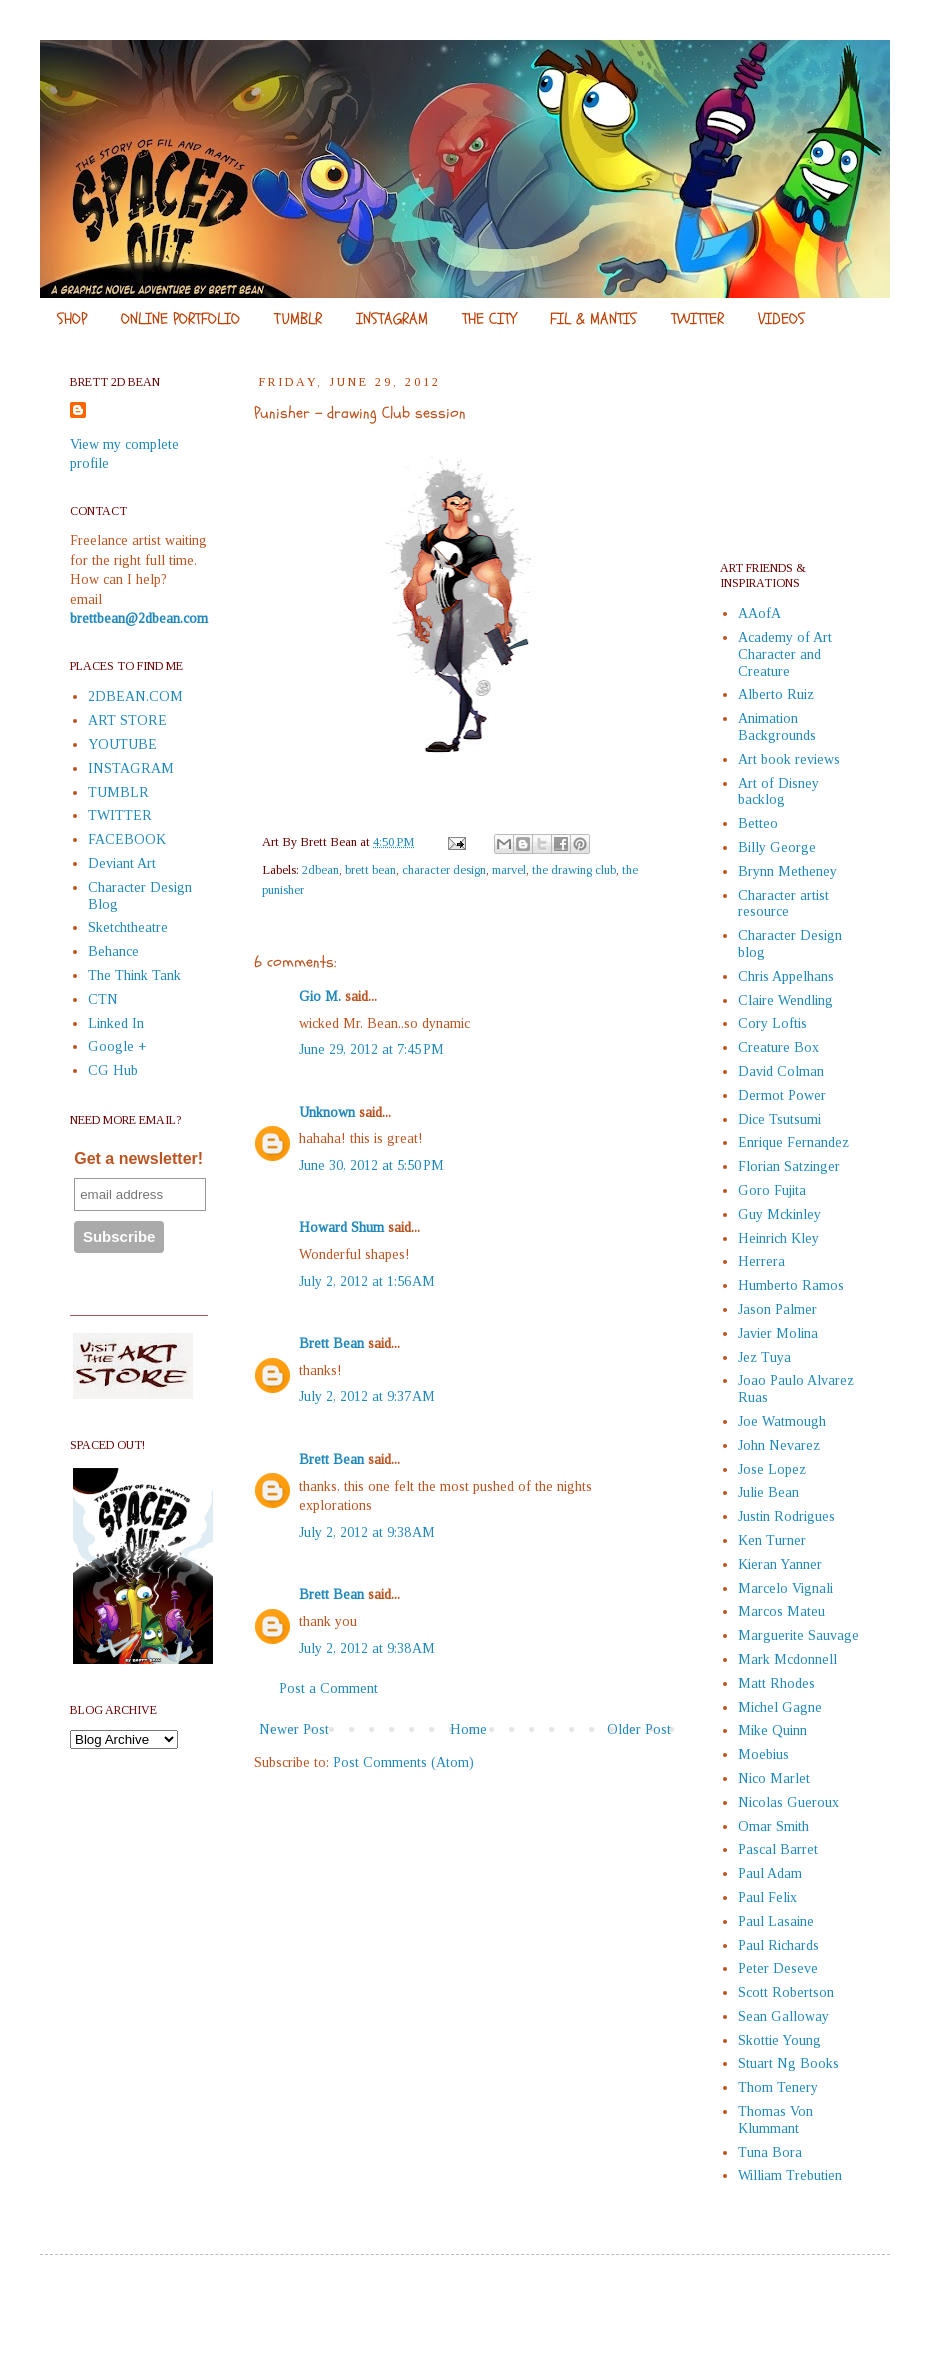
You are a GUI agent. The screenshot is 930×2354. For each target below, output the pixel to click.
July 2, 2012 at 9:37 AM (367, 1396)
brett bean (370, 870)
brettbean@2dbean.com (139, 618)
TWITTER (697, 319)
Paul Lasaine (776, 1921)
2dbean (320, 870)
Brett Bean (331, 1343)
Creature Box (778, 1047)
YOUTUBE (122, 744)
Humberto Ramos (791, 1285)
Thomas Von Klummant (775, 2120)
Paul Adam (770, 1873)
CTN (103, 999)
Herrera (761, 1261)
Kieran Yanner (780, 1564)
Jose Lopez (772, 1469)
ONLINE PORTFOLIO (180, 319)
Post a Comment (328, 1688)
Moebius (763, 1754)
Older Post (639, 1729)
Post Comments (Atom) (403, 1762)
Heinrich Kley (778, 1238)
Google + (117, 1046)
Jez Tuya (764, 1357)
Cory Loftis (772, 1023)
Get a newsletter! (138, 1158)
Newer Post (294, 1729)
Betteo (758, 823)
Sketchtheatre (128, 927)
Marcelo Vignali (785, 1588)
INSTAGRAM (392, 319)
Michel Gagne (780, 1707)
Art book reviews (789, 759)
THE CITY (489, 319)
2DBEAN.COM (135, 696)
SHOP (72, 319)
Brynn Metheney (787, 871)
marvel (509, 870)
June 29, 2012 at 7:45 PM (371, 1049)
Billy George (777, 847)
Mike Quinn (772, 1730)
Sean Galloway (783, 2016)
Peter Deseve (778, 1968)
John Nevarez (779, 1445)
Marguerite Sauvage (798, 1635)
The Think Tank (134, 975)
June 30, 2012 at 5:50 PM (371, 1165)
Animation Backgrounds (777, 727)
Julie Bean (768, 1492)
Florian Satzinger (789, 1166)
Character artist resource (783, 904)
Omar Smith (773, 1826)
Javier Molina (778, 1333)
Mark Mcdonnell (787, 1659)
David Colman (781, 1071)
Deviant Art (122, 863)
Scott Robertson (786, 1992)
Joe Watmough (782, 1421)
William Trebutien (790, 2175)
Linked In (116, 1023)
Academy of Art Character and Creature (785, 654)
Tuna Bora (770, 2152)
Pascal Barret (778, 1849)
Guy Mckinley (779, 1214)
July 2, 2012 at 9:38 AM (367, 1532)
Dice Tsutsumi (779, 1119)
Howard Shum (341, 1227)
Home (468, 1729)
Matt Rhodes (776, 1683)
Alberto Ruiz (776, 694)
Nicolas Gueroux (788, 1802)
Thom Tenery (778, 2087)
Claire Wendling (785, 1000)
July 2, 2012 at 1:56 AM (367, 1281)
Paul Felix (767, 1897)
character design (444, 870)
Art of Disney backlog (778, 792)
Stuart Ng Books (788, 2063)
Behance (113, 951)
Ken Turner (772, 1540)
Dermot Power (782, 1095)
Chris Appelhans (786, 976)
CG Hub (113, 1070)
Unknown (327, 1112)
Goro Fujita (772, 1190)
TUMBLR (298, 319)
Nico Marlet (774, 1778)
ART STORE (127, 720)
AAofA (759, 613)
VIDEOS (781, 319)
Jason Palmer (777, 1309)
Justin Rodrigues (786, 1516)
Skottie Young (779, 2040)
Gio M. (320, 996)
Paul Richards (778, 1945)
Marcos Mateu (781, 1611)
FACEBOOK (127, 839)
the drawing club (574, 870)
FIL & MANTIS (593, 319)
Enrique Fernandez (793, 1142)
